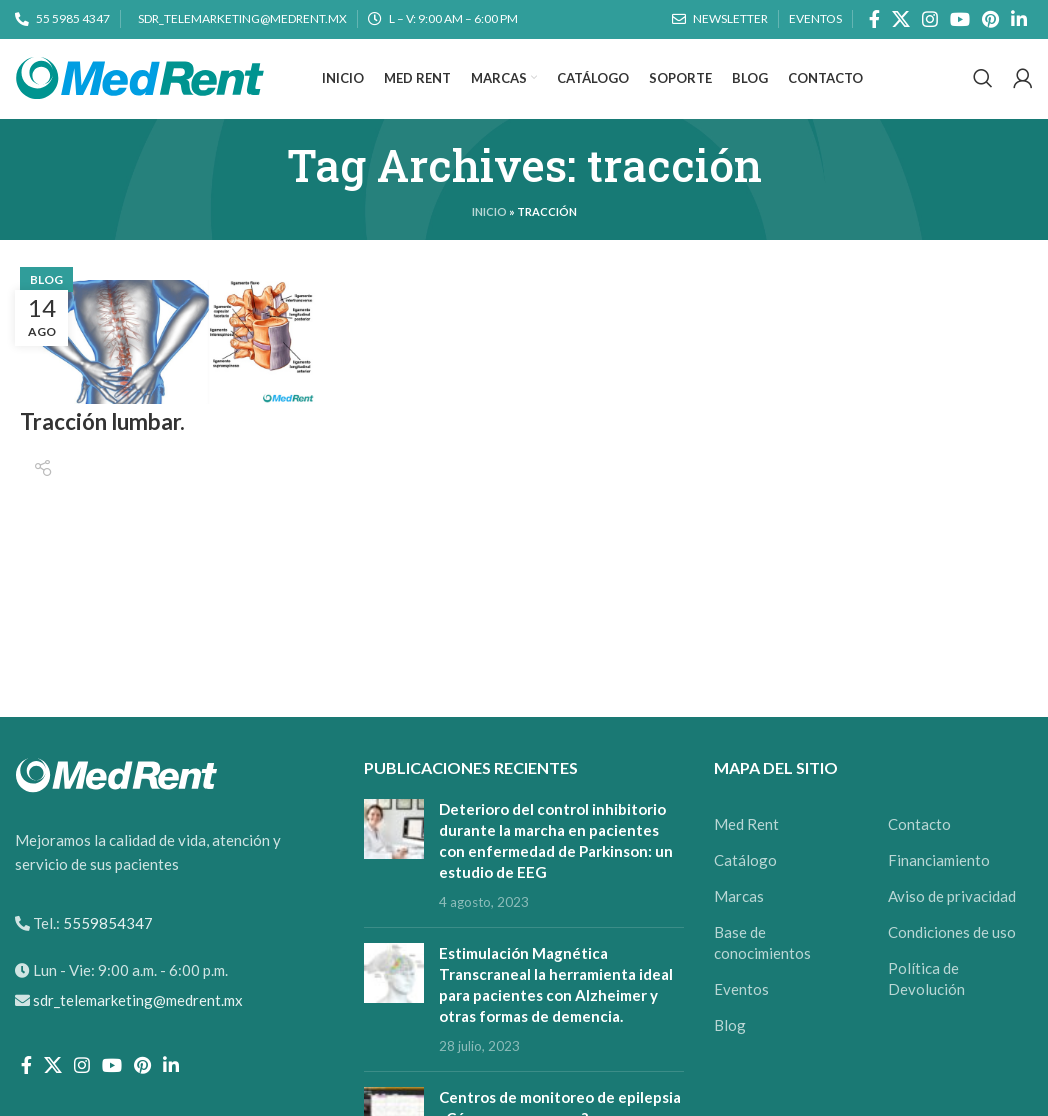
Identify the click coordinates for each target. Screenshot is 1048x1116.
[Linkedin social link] (1019, 20)
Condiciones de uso (952, 959)
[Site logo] (140, 90)
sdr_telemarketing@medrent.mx (138, 1027)
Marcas (739, 923)
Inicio (489, 238)
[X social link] (901, 20)
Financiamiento (939, 887)
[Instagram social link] (930, 20)
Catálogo (745, 887)
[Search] (983, 93)
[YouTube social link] (960, 20)
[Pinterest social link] (990, 20)
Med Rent (746, 851)
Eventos (741, 1016)
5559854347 (106, 950)
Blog (46, 306)
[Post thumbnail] (394, 882)
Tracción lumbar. (109, 448)
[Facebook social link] (874, 20)
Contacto (919, 851)
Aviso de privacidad (952, 923)
